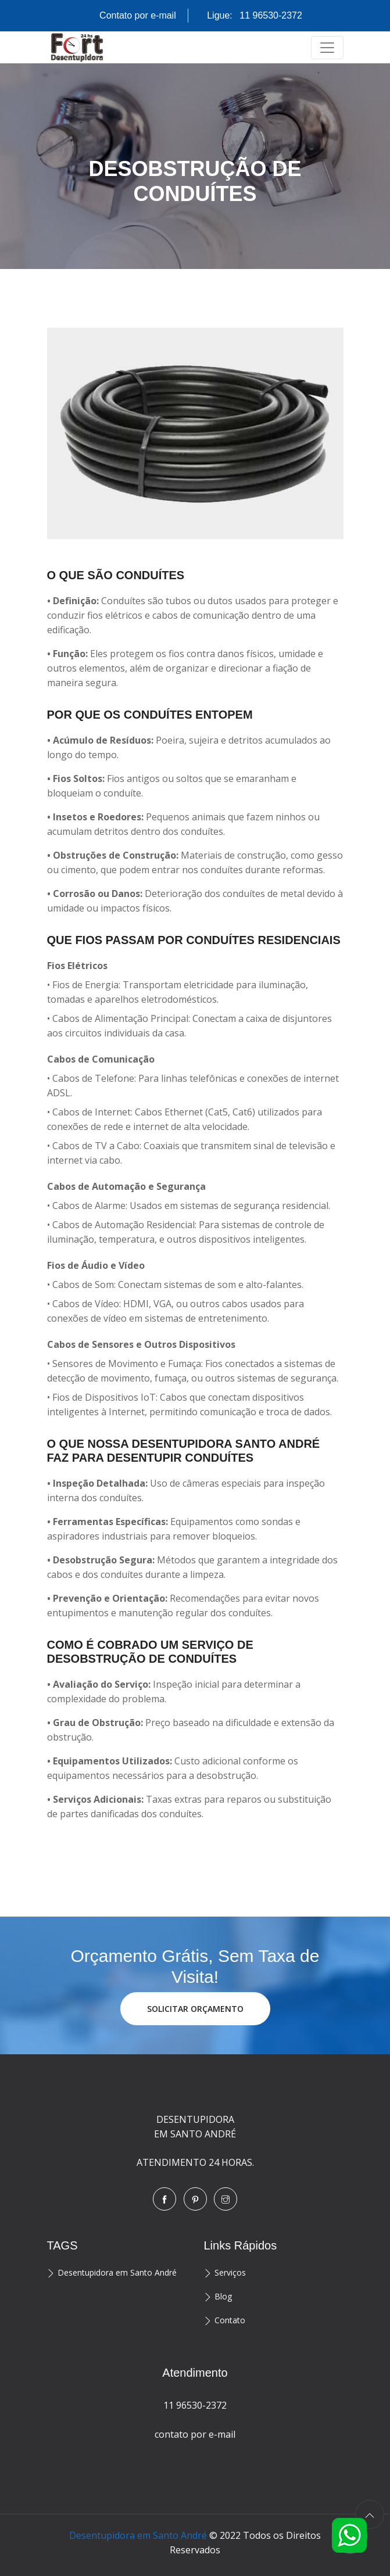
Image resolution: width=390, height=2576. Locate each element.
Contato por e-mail (137, 15)
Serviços (230, 2272)
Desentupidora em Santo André (117, 2272)
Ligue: (254, 15)
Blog (223, 2296)
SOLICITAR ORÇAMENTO (195, 2008)
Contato (229, 2320)
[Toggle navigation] (327, 47)
